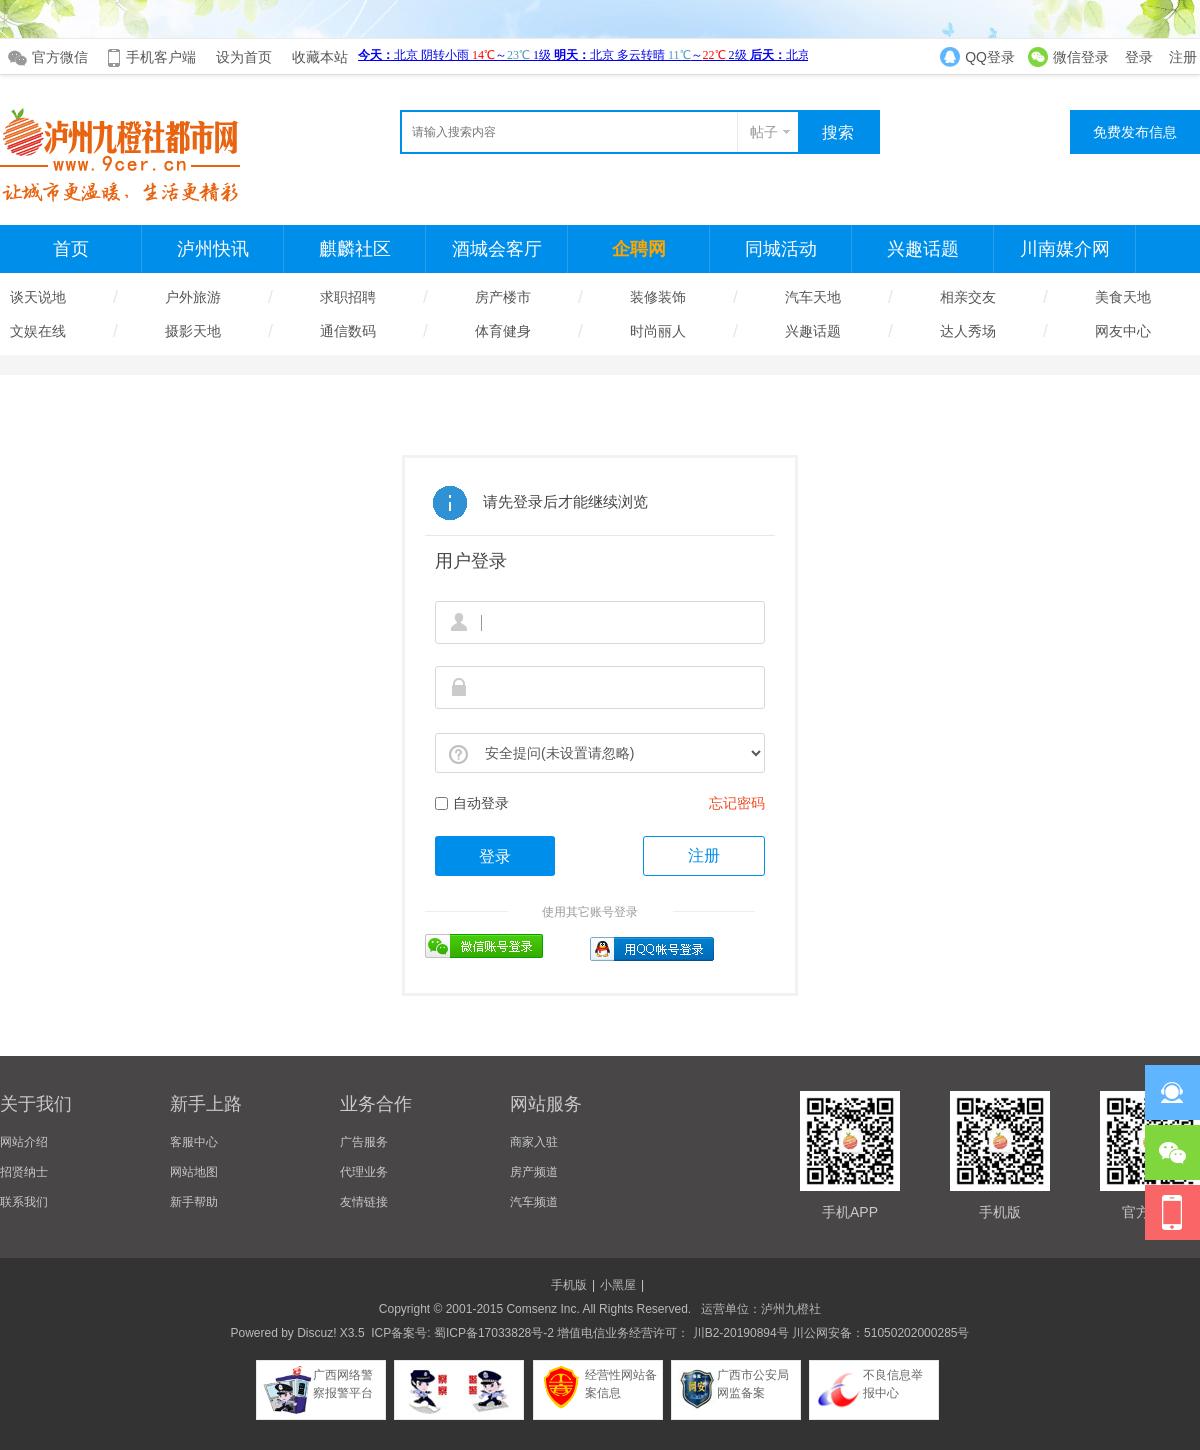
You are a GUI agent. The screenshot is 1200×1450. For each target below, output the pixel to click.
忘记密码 (737, 803)
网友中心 (1123, 331)
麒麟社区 (355, 249)
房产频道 (534, 1172)
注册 (1183, 57)
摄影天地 (193, 331)
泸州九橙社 (791, 1309)
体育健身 (503, 331)
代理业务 (364, 1172)
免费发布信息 (1135, 132)
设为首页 (244, 57)
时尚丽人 (658, 331)
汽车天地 (813, 297)
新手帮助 (194, 1202)
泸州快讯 (213, 249)
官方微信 (60, 57)
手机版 (569, 1285)
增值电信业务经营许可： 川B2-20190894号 (672, 1333)
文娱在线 (38, 331)
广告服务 (364, 1142)
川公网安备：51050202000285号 (879, 1333)
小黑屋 (618, 1285)
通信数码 (348, 331)
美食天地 (1123, 297)
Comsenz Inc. (542, 1309)
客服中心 (194, 1142)
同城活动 (781, 249)
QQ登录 (990, 57)
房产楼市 (503, 297)
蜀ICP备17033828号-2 (494, 1333)
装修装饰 (658, 297)
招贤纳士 (24, 1172)
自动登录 (472, 803)
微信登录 (1081, 57)
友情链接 (364, 1202)
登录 (1139, 57)
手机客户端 (161, 57)
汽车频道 (534, 1202)
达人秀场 (968, 331)
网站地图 (194, 1172)
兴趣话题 (923, 249)
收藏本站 (320, 57)
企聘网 (639, 249)
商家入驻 (534, 1142)
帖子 (764, 132)
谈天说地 (38, 297)
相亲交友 (968, 297)
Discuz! (316, 1333)
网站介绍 (24, 1142)
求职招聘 (348, 297)
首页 (71, 249)
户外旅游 (193, 297)
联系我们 (24, 1202)
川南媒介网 (1065, 249)
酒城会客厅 (497, 249)
